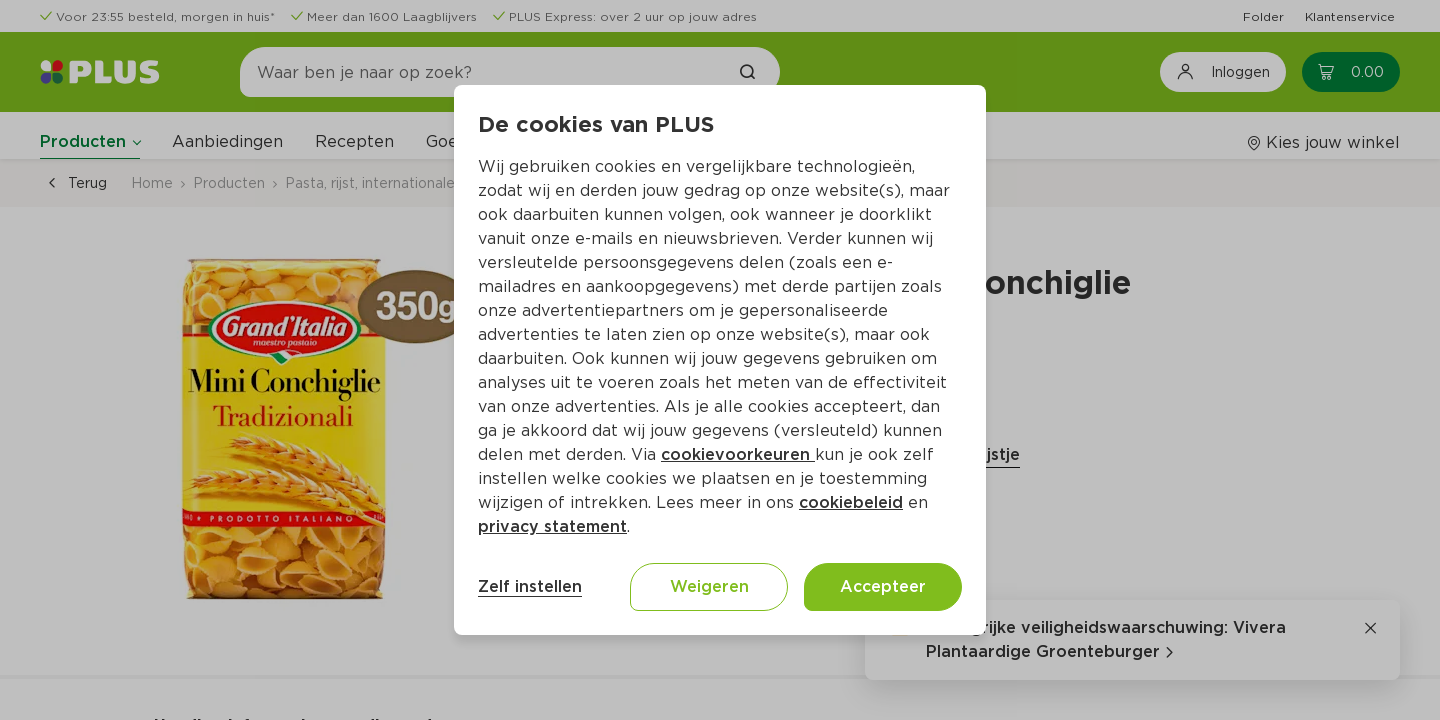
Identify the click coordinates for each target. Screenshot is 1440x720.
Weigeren (709, 586)
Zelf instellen (530, 586)
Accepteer (883, 586)
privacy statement (552, 526)
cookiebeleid (851, 502)
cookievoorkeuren (738, 454)
